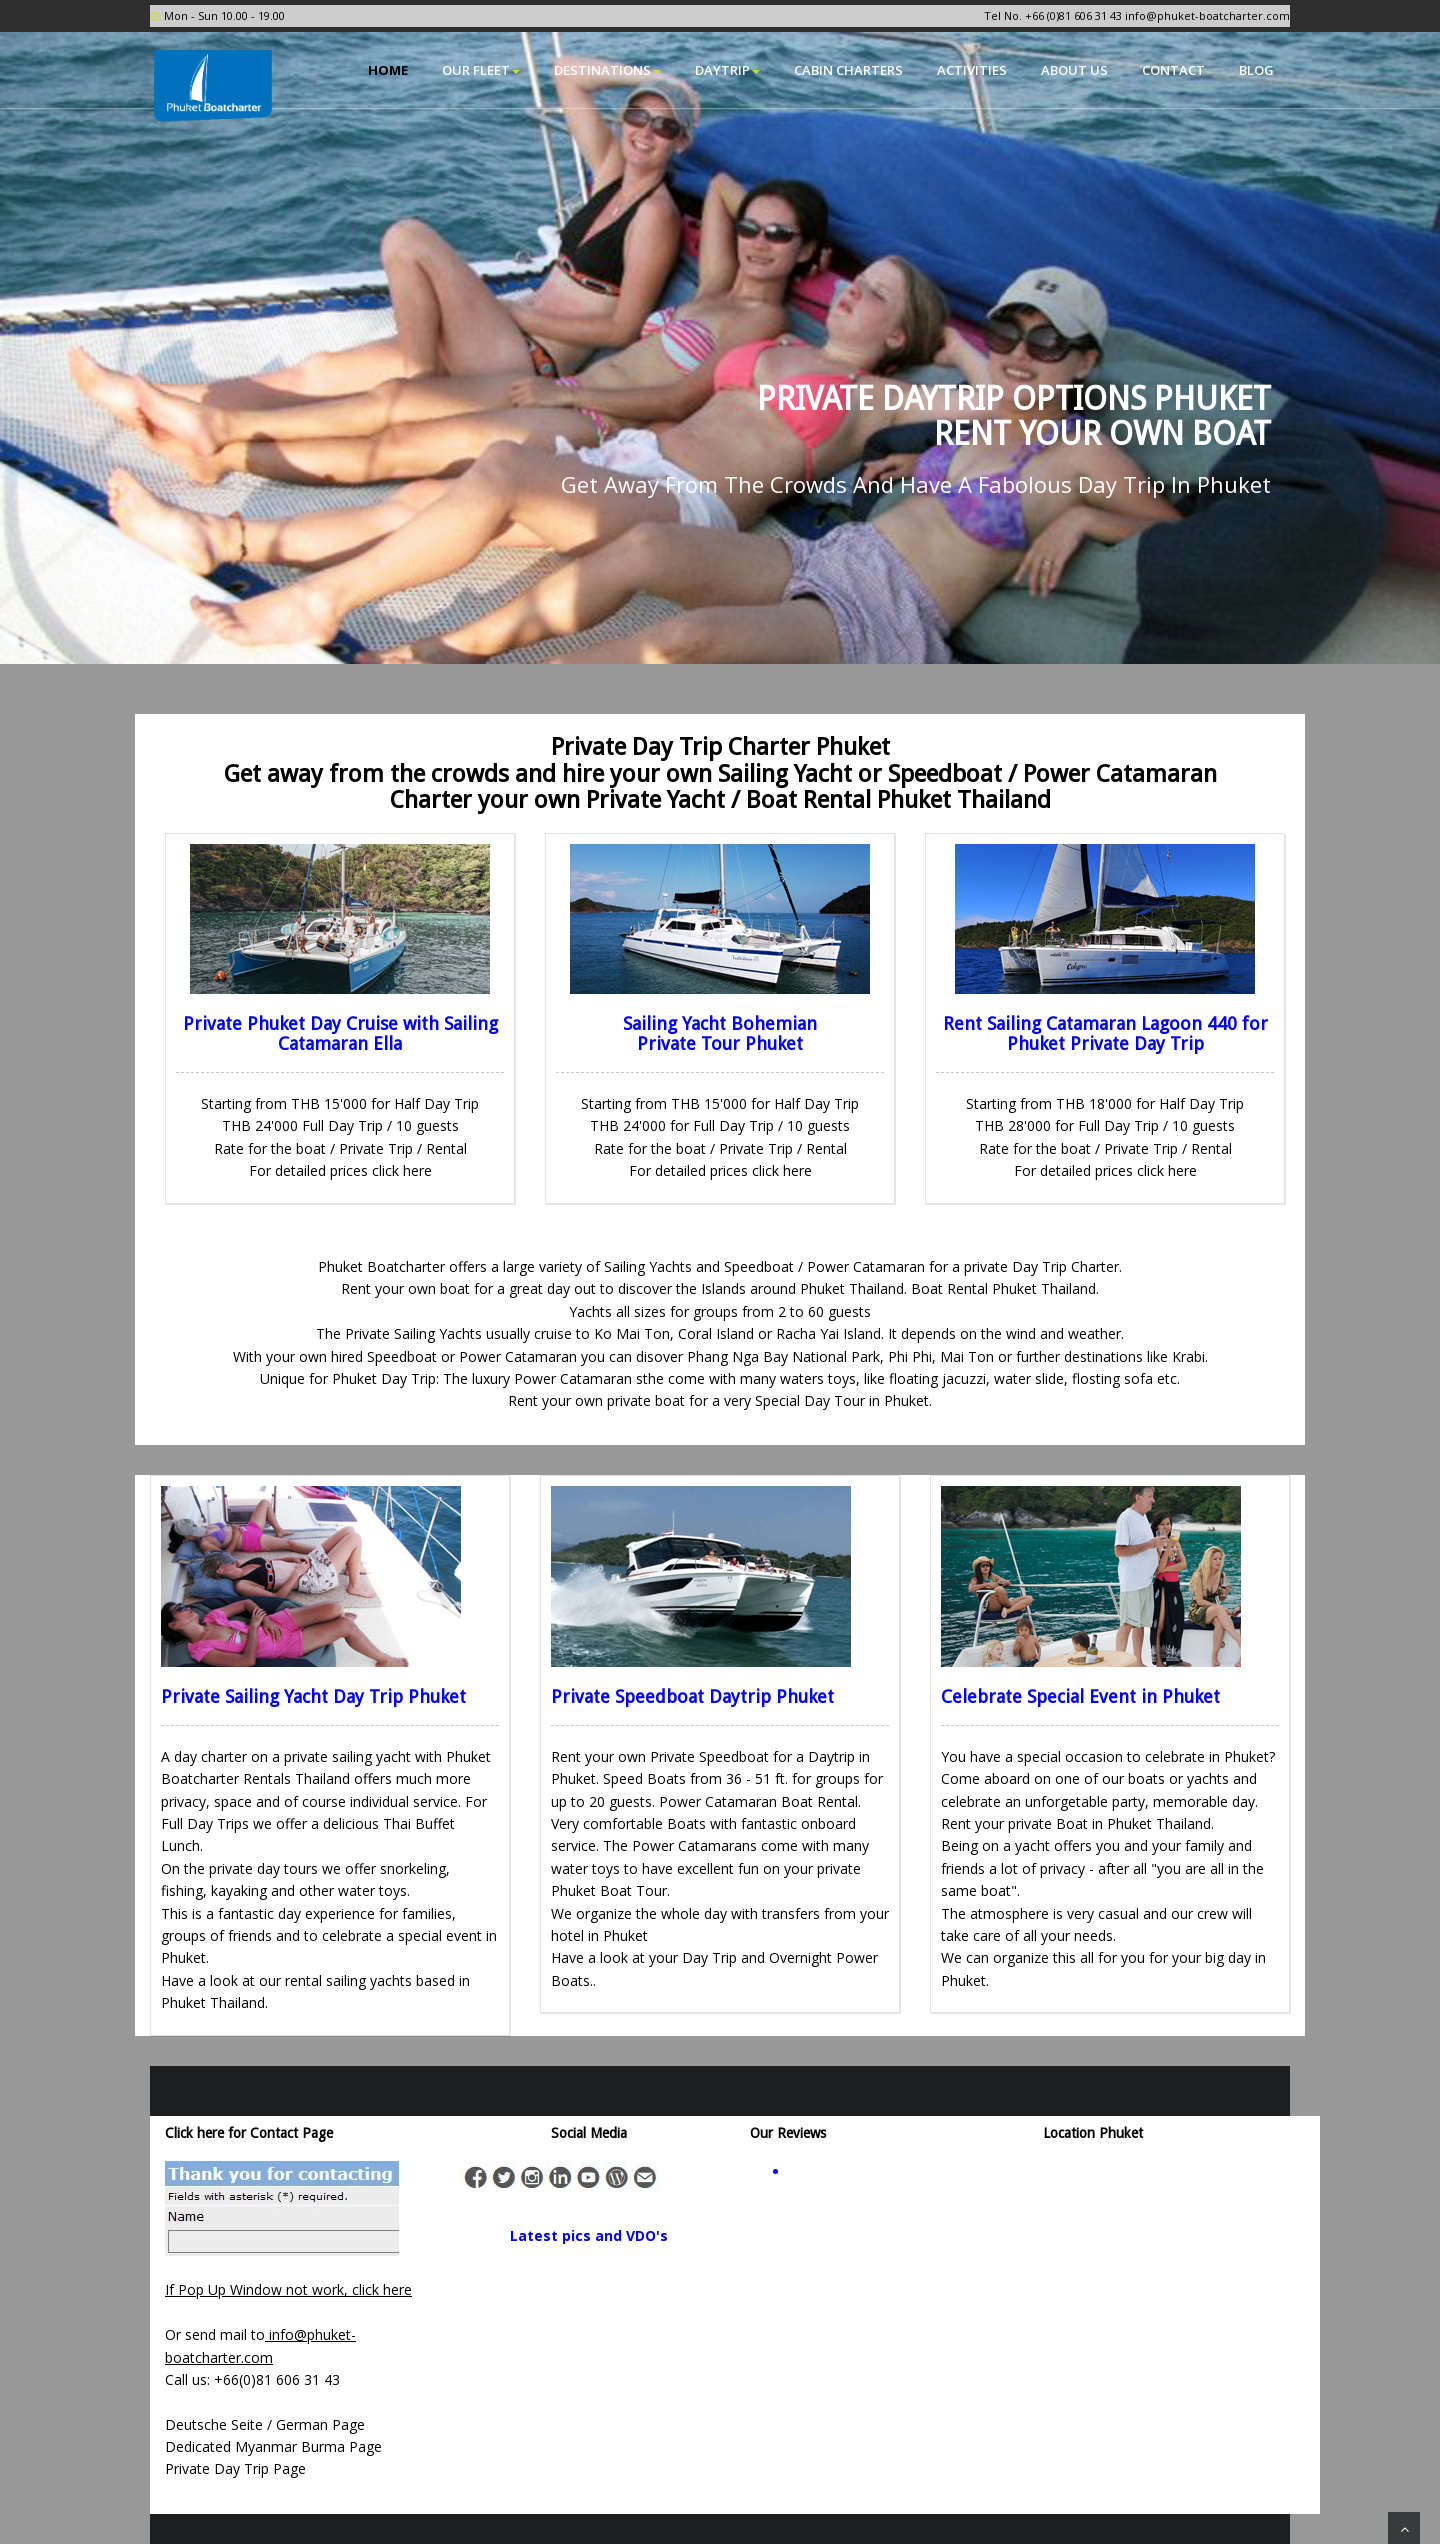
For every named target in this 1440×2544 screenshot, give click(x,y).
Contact (1173, 70)
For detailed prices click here (340, 1170)
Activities (972, 70)
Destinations (607, 70)
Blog (1256, 70)
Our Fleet (481, 70)
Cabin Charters (848, 70)
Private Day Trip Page (235, 2468)
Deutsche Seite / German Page (265, 2424)
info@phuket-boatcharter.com (1207, 15)
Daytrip (727, 70)
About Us (1074, 70)
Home (388, 70)
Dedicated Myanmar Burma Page (273, 2446)
